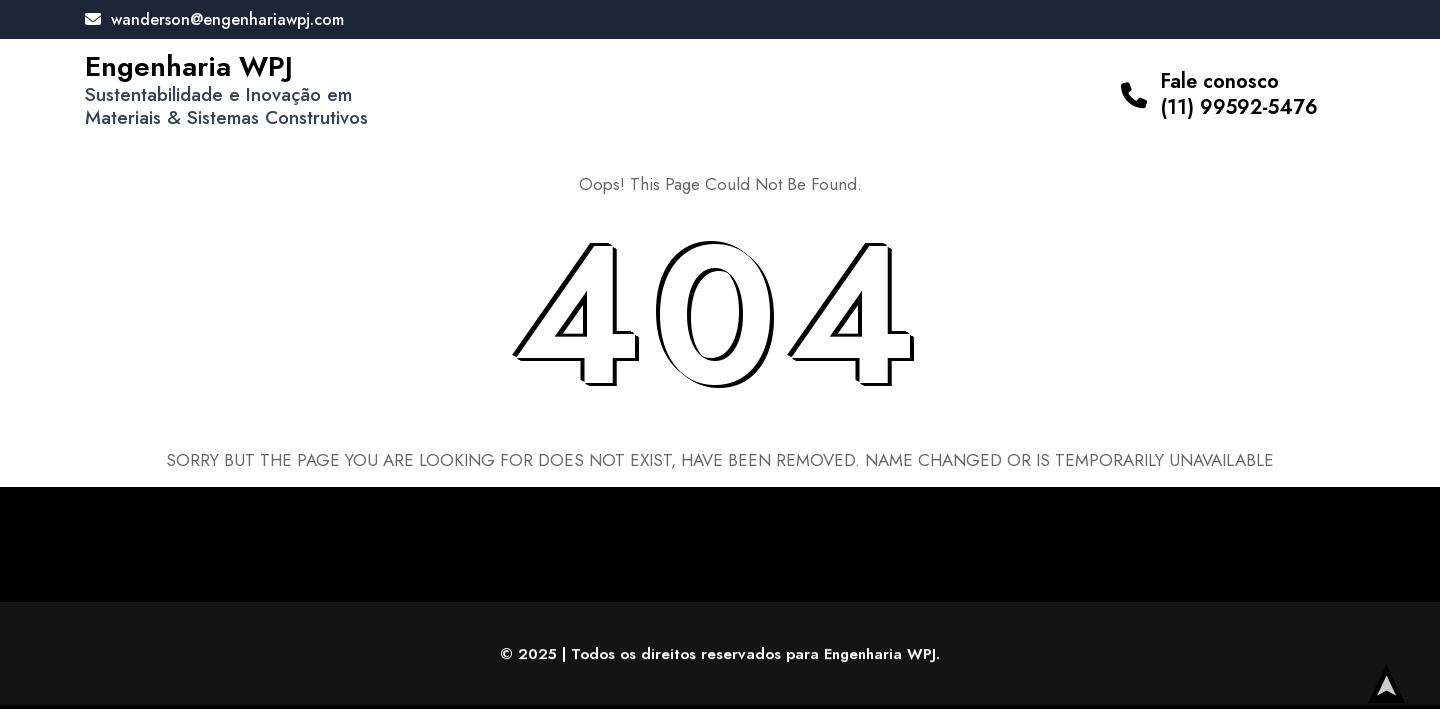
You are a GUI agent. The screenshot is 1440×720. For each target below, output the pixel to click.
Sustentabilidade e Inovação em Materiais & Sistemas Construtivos (226, 106)
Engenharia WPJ (189, 66)
